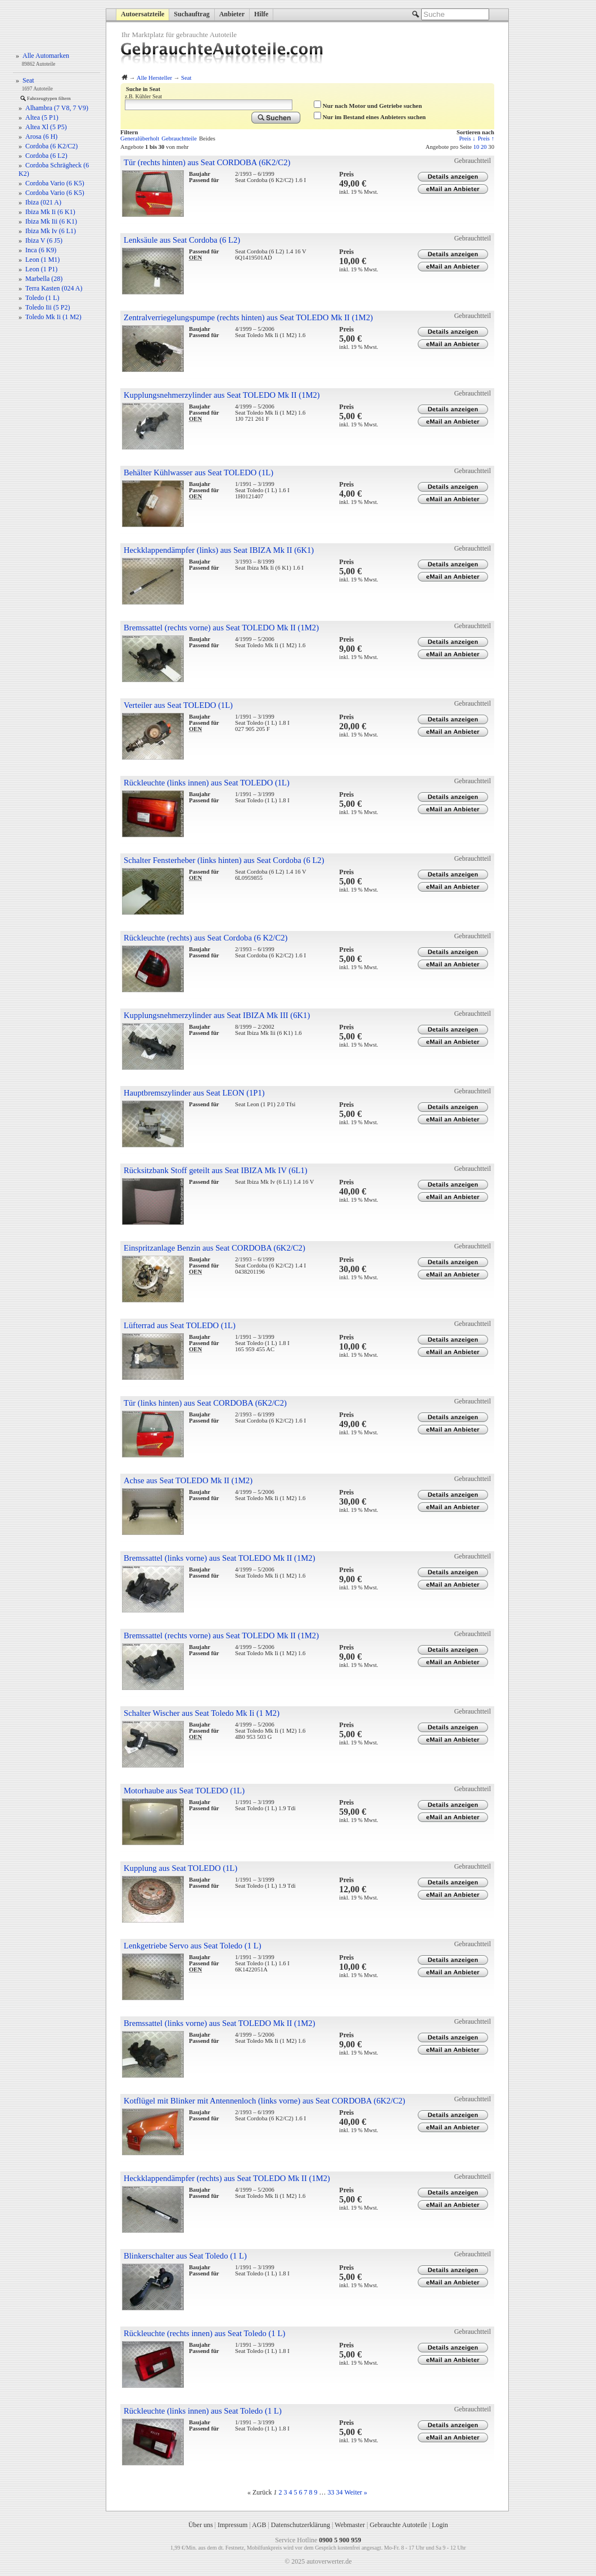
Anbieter (232, 14)
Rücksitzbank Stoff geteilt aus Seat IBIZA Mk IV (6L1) (216, 1170)
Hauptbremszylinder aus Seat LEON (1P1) (194, 1092)
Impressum (232, 2525)
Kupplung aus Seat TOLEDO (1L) (180, 1868)
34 (339, 2492)
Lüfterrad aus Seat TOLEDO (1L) (180, 1325)
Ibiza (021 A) (43, 202)
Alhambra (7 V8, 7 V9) (56, 108)
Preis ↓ (467, 138)
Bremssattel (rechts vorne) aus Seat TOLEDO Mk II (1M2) (221, 627)
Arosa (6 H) (41, 136)
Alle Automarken (45, 56)
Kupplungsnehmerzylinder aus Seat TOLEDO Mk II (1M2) (222, 394)
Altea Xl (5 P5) (46, 127)
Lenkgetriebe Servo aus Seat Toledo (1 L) (192, 1945)
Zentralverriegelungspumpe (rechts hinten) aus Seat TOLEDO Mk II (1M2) (248, 317)
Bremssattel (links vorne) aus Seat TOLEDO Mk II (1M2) (219, 1557)
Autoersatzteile (142, 14)
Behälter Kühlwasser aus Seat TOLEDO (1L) (198, 472)
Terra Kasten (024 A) (53, 288)
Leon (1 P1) (41, 269)
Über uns (200, 2525)
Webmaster (350, 2525)
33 (331, 2492)
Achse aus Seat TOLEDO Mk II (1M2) (188, 1480)
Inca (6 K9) (40, 250)
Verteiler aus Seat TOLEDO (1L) (178, 705)
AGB (259, 2525)
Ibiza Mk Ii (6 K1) (50, 212)
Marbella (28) (43, 279)
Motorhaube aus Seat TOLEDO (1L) (184, 1790)
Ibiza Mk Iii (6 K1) (51, 221)
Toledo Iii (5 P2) (47, 307)
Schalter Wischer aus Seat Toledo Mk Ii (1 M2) (201, 1713)
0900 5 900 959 (340, 2540)
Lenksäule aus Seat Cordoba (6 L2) (182, 239)
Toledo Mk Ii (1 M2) (53, 317)
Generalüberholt (139, 138)
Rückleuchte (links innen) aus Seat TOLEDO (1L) (207, 782)
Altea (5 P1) (41, 117)
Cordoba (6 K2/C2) (51, 146)
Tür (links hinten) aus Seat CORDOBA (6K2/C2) (205, 1402)
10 (476, 147)
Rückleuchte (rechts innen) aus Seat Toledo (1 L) (204, 2333)
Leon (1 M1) (42, 259)
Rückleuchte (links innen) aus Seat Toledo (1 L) (203, 2410)
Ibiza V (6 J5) (43, 240)
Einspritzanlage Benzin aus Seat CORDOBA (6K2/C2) (214, 1247)
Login (440, 2525)
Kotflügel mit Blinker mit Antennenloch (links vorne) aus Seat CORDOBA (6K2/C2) (264, 2100)
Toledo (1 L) (42, 298)
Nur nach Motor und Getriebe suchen (372, 105)
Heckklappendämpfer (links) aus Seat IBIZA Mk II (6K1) (219, 550)
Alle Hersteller (154, 78)
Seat (186, 78)
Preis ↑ (486, 138)
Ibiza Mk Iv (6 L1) (50, 231)
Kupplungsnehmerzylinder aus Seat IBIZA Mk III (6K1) (217, 1015)
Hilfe (261, 14)
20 (484, 147)
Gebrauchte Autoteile (398, 2525)
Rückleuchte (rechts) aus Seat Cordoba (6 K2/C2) (205, 937)
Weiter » (355, 2492)
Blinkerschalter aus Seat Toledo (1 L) (185, 2255)
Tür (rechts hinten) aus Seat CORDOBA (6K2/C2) (207, 162)
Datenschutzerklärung (300, 2525)
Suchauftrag (191, 14)
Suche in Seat (143, 89)
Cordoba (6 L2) (46, 156)
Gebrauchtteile (179, 138)
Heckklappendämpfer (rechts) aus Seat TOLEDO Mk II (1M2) (227, 2178)
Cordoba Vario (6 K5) (54, 183)
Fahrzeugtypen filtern (49, 98)
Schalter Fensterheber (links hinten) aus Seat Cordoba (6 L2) (224, 860)
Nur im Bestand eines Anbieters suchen (374, 116)
